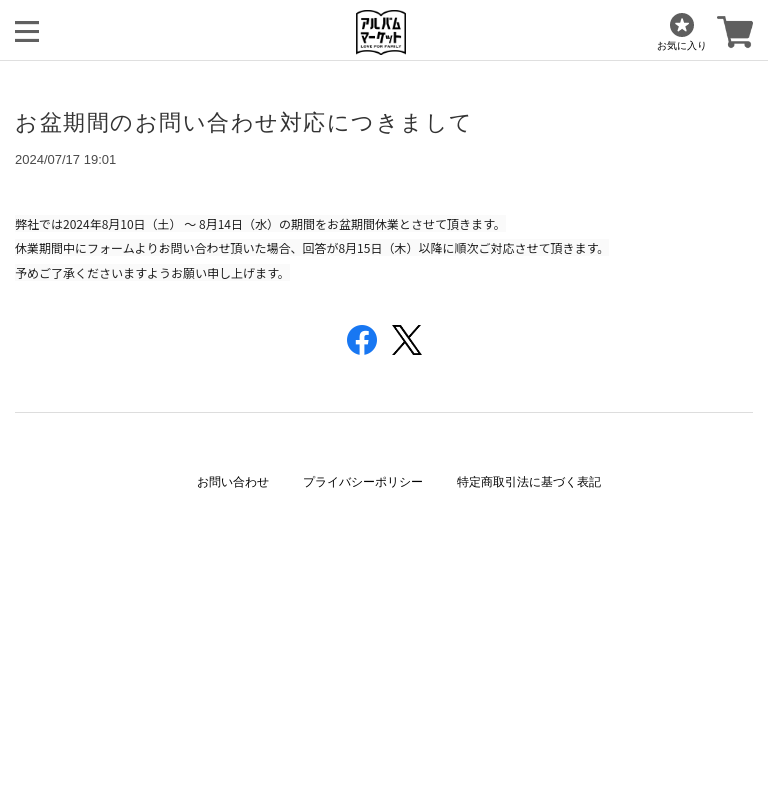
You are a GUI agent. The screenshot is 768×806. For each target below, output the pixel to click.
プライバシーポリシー (363, 482)
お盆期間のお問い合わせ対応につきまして (244, 122)
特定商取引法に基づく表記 (529, 482)
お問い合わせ (233, 482)
